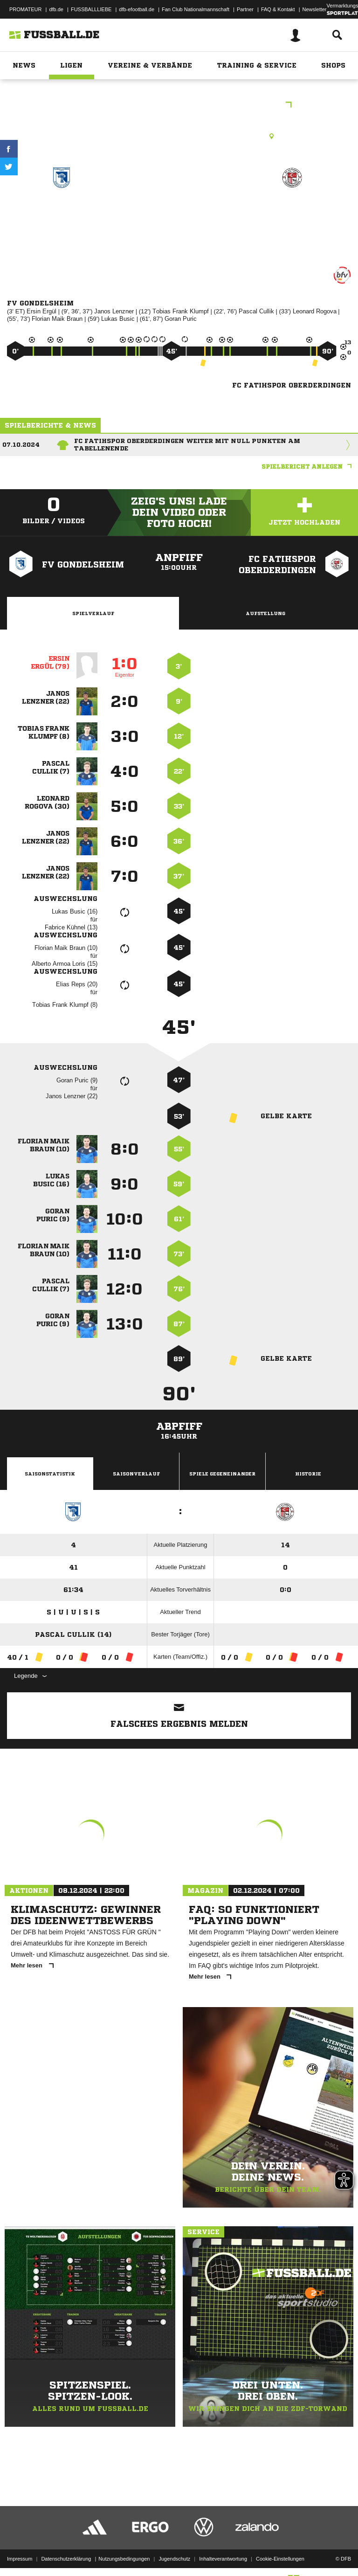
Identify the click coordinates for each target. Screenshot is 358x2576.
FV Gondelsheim (62, 211)
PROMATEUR (25, 9)
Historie (308, 1473)
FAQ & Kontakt (278, 9)
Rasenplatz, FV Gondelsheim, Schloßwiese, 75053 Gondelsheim (179, 136)
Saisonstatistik (50, 1473)
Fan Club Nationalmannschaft (195, 9)
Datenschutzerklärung (66, 2545)
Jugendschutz (174, 2545)
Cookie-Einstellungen (280, 2545)
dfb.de (56, 9)
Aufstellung (265, 613)
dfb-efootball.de (136, 9)
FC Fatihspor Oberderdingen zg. (292, 217)
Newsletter (315, 9)
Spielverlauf (93, 613)
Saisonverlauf (136, 1473)
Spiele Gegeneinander (222, 1473)
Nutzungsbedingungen (124, 2545)
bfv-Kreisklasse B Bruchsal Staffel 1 (179, 106)
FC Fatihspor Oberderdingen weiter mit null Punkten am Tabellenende (187, 444)
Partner (245, 9)
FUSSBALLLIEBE (91, 9)
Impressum (19, 2545)
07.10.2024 (21, 445)
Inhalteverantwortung (223, 2545)
